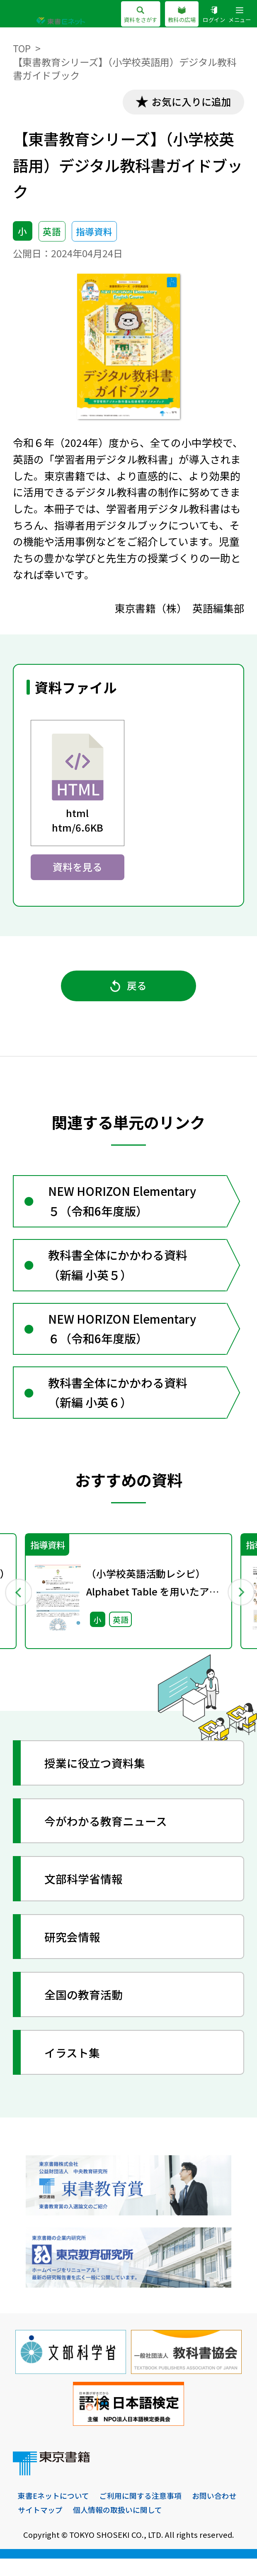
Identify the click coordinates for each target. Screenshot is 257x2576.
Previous (18, 1607)
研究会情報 (75, 1952)
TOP (22, 48)
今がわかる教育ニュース (109, 1837)
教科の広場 (177, 15)
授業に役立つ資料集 (98, 1779)
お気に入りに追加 (188, 102)
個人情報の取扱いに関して (180, 2526)
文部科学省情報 (86, 1895)
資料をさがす (133, 15)
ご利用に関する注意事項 (146, 2513)
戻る (128, 990)
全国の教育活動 (86, 2011)
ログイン (211, 15)
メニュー (239, 15)
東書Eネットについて (55, 2513)
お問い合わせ (41, 2526)
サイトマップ (99, 2526)
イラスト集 (75, 2068)
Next (239, 1607)
